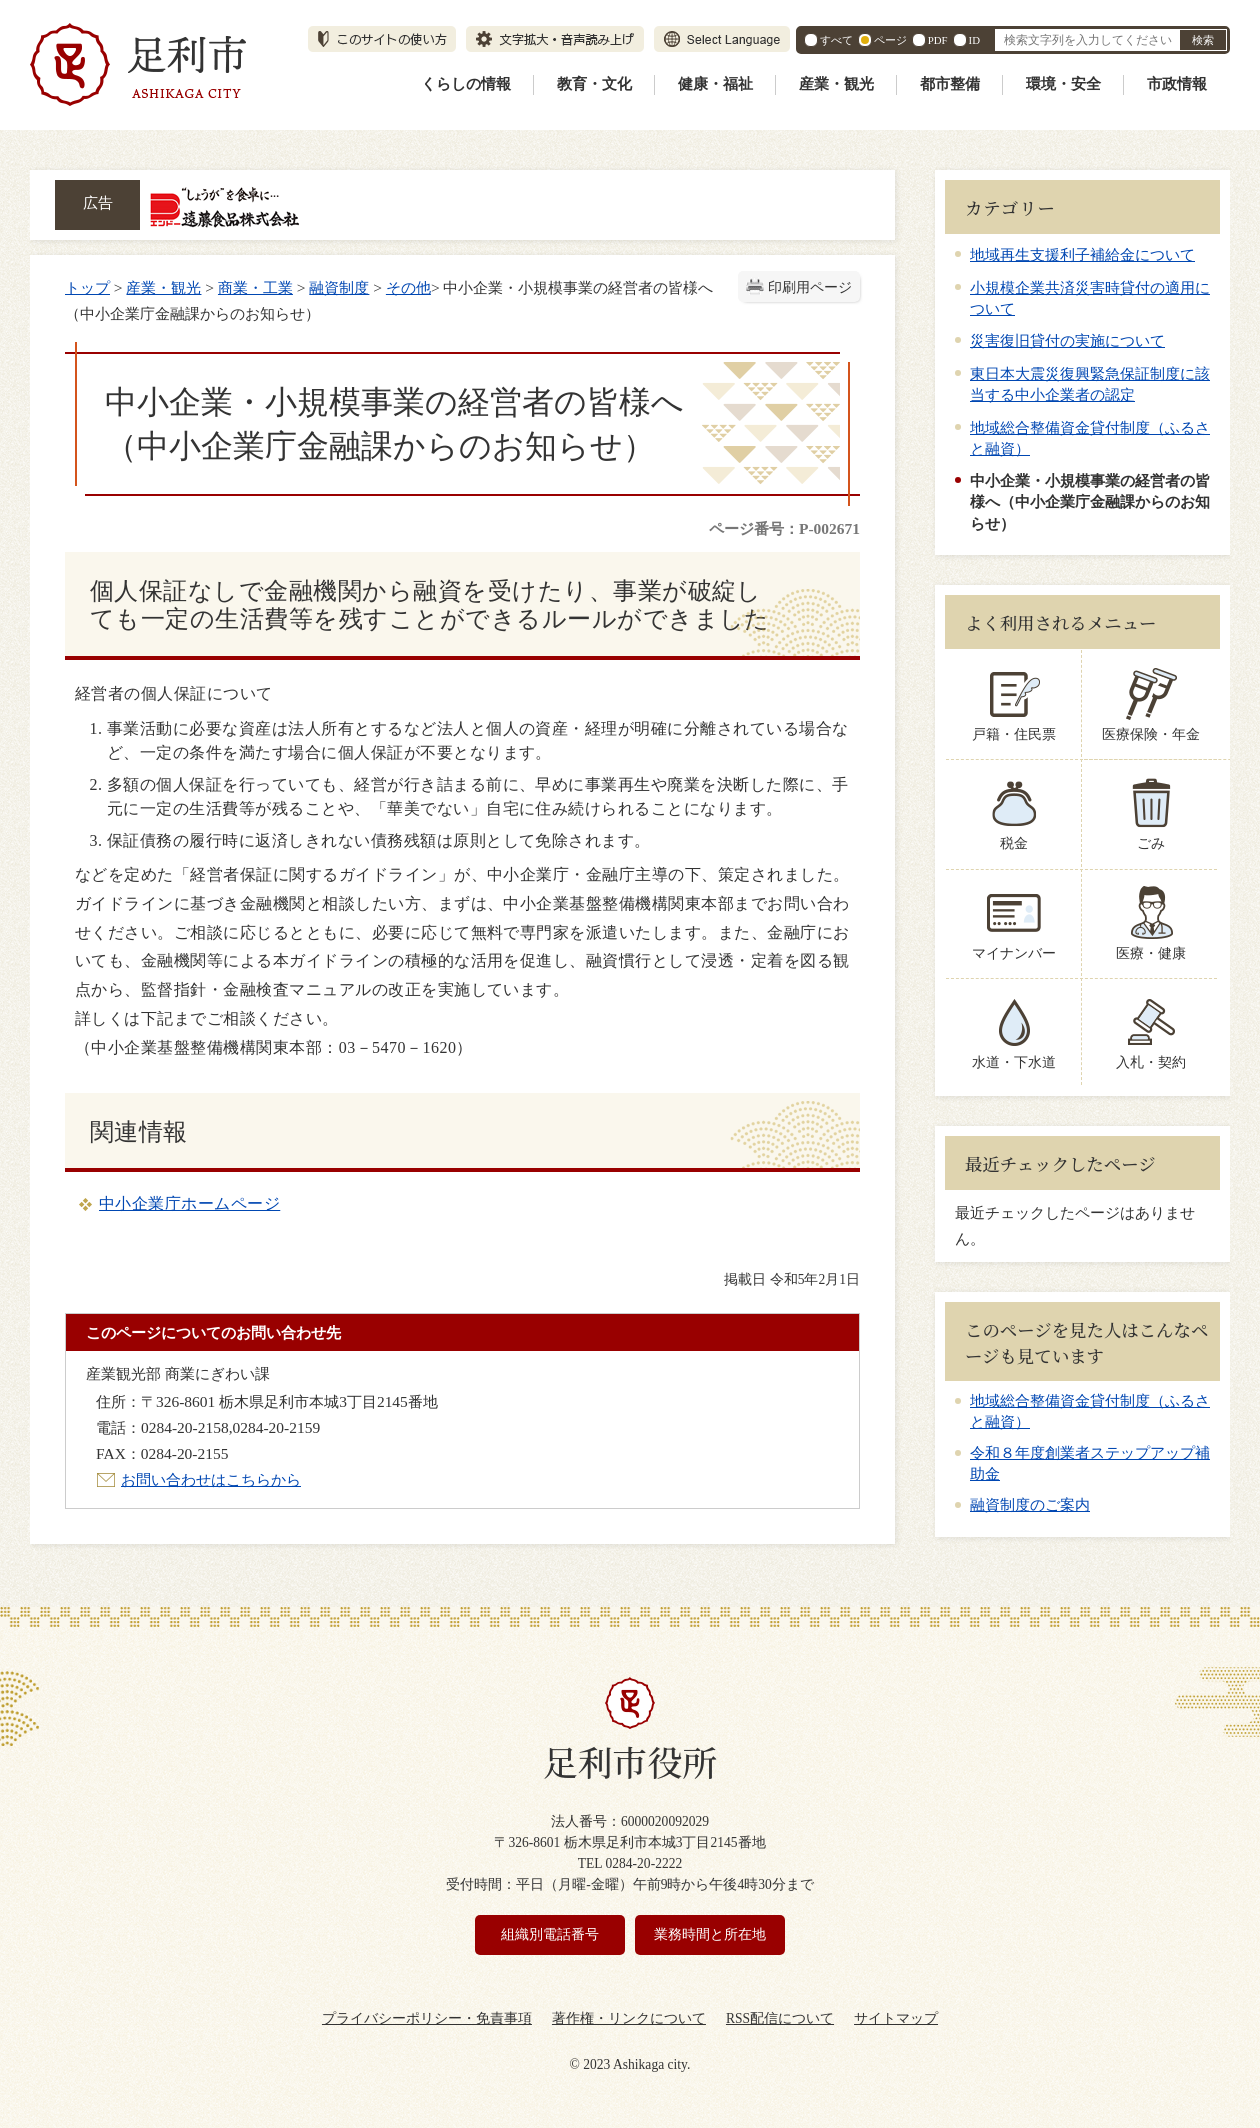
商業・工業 (255, 287)
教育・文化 (594, 84)
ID (974, 40)
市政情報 (1177, 84)
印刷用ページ (810, 287)
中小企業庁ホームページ (189, 1203)
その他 (408, 287)
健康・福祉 (715, 84)
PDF (938, 40)
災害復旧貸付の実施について (1067, 340)
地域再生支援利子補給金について (1082, 254)
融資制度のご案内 (1030, 1505)
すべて (836, 40)
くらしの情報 (466, 84)
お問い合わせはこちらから (211, 1479)
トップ (87, 287)
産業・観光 (836, 84)
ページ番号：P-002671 (784, 528)
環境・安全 (1063, 84)
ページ (890, 40)
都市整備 (950, 84)
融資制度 (339, 287)
